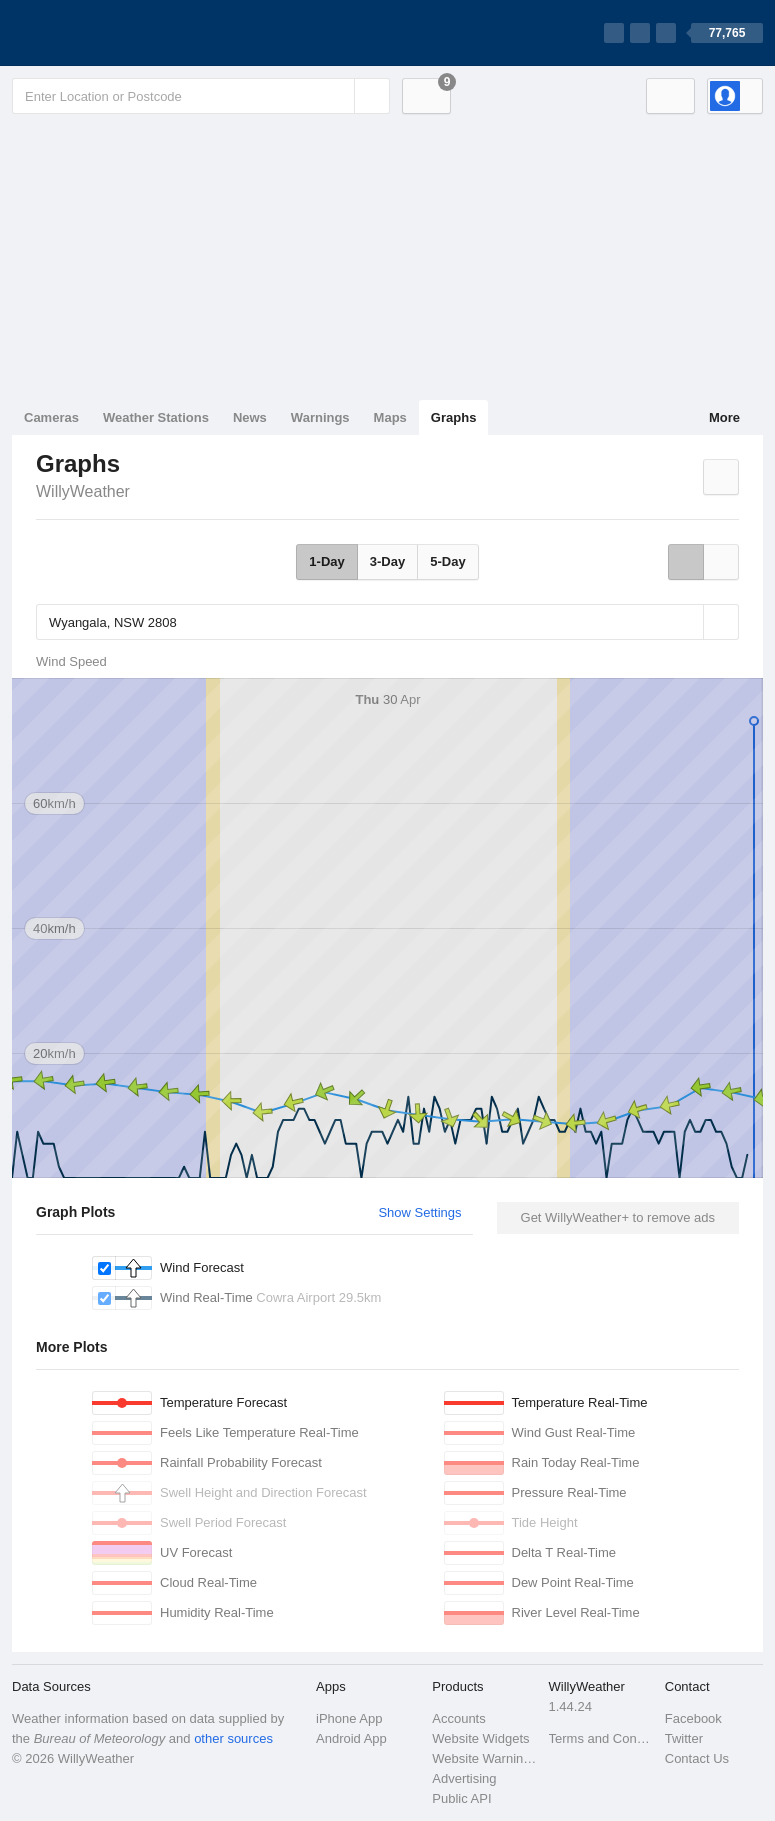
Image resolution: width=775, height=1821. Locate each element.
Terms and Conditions (601, 1738)
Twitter (684, 1738)
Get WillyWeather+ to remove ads (618, 1217)
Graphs (454, 417)
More (724, 417)
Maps (390, 417)
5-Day (447, 561)
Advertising (464, 1778)
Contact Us (697, 1758)
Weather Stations (156, 417)
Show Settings (419, 1212)
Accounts (458, 1718)
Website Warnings (484, 1758)
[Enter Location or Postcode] (201, 96)
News (250, 417)
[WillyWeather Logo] (106, 33)
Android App (351, 1738)
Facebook (693, 1718)
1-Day (326, 561)
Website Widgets (480, 1738)
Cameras (51, 417)
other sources (233, 1738)
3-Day (387, 561)
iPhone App (349, 1718)
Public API (461, 1798)
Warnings (320, 417)
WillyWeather (83, 491)
